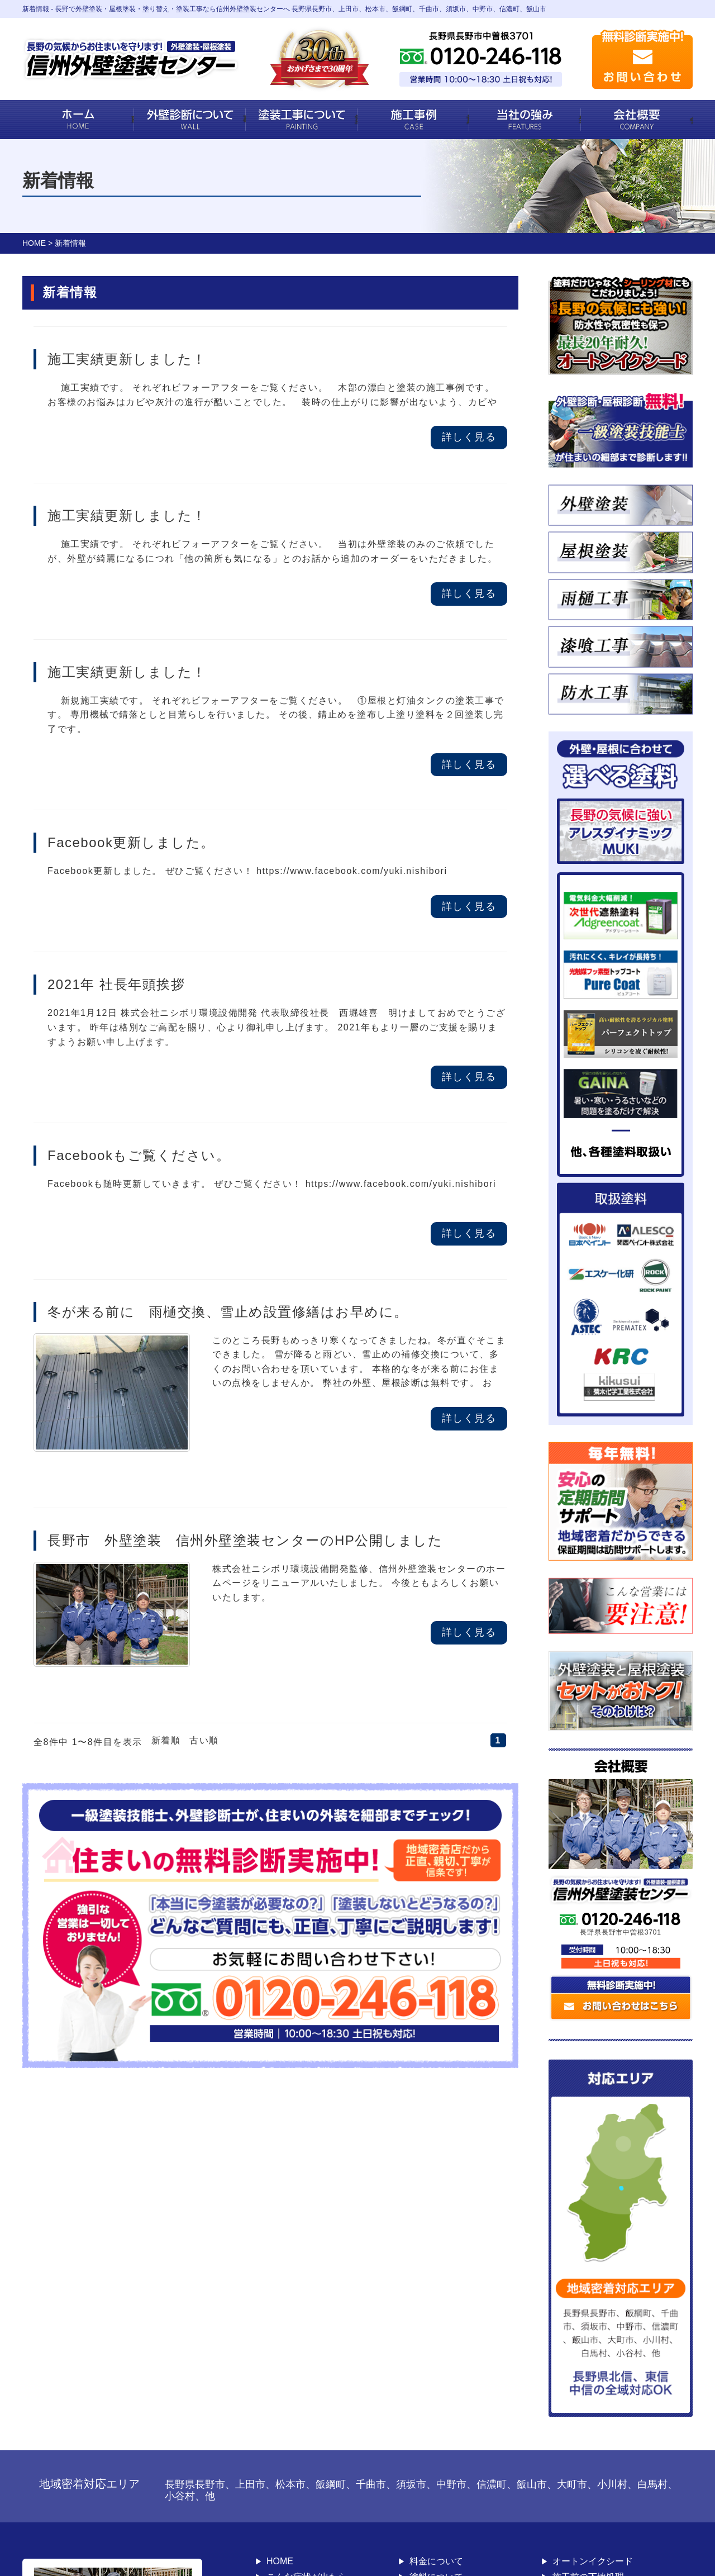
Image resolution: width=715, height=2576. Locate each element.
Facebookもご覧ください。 (138, 1155)
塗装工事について (356, 119)
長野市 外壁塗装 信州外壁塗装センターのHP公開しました (244, 1540)
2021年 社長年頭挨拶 (116, 984)
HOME (132, 119)
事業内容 (244, 119)
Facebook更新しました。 (131, 842)
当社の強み (579, 119)
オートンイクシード (592, 2561)
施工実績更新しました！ (127, 359)
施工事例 (467, 119)
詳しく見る (469, 437)
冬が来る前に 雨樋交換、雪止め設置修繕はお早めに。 (227, 1311)
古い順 (204, 1740)
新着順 (166, 1740)
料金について (436, 2561)
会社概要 (691, 119)
